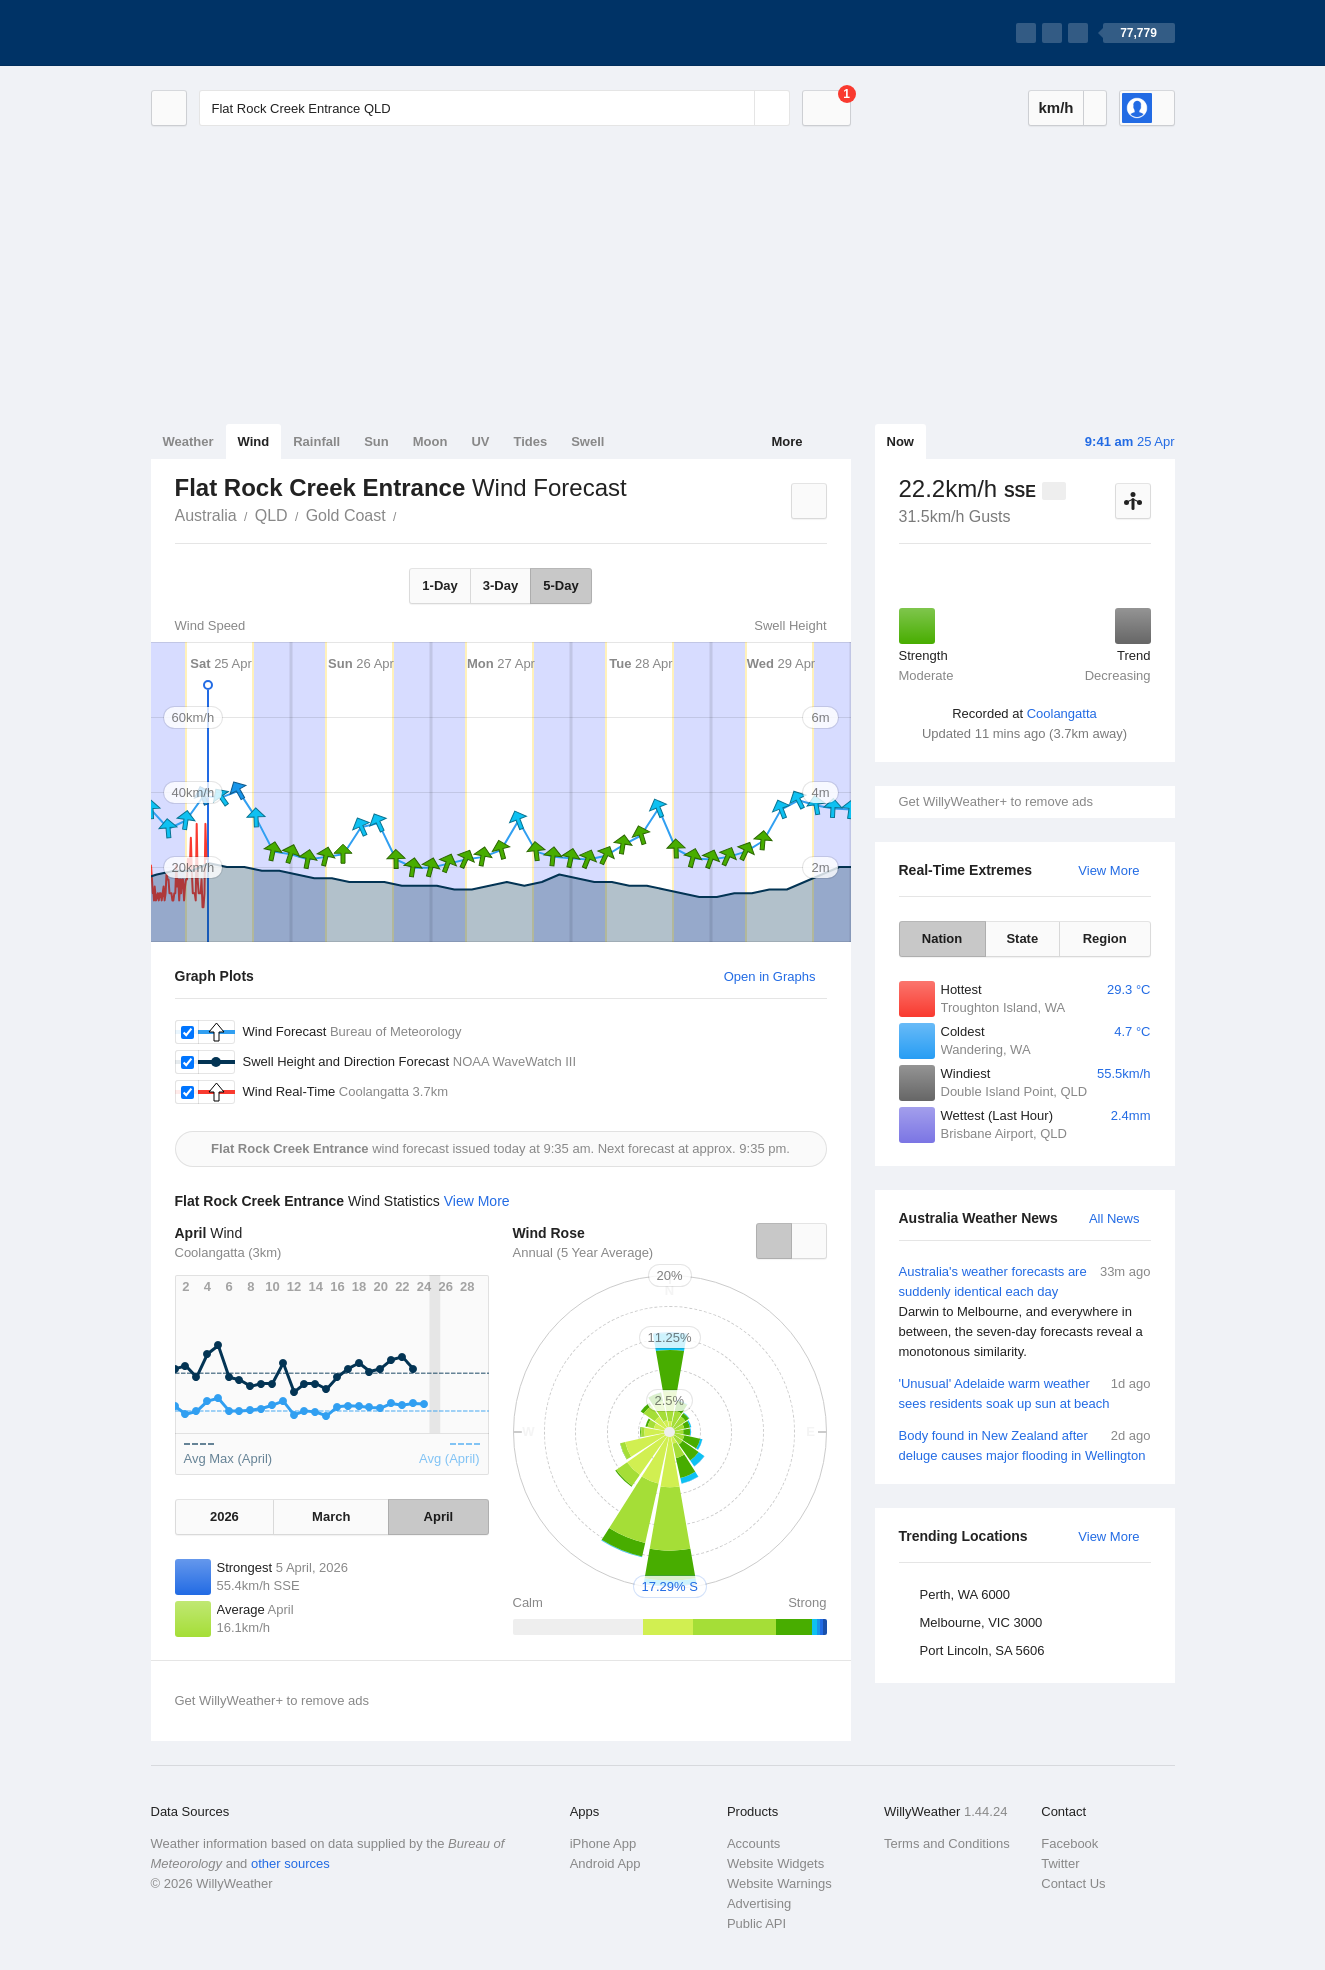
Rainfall (316, 441)
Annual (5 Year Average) (583, 1252)
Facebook (1069, 1843)
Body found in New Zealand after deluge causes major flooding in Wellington (1025, 1444)
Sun (376, 441)
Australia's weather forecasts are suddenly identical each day (1025, 1312)
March (331, 1516)
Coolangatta (1062, 713)
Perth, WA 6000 (965, 1594)
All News (1114, 1218)
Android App (605, 1863)
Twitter (1060, 1863)
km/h (1055, 107)
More (786, 441)
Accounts (753, 1843)
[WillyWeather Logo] (245, 33)
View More (1108, 870)
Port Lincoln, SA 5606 (982, 1650)
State (1022, 938)
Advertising (759, 1903)
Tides (530, 441)
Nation (942, 938)
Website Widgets (775, 1863)
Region (1105, 938)
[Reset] (737, 108)
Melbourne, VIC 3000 (981, 1622)
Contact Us (1073, 1883)
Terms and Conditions (947, 1843)
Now (900, 441)
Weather (188, 441)
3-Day (500, 585)
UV (480, 441)
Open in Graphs (770, 976)
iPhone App (603, 1843)
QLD (271, 515)
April (439, 1516)
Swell (587, 441)
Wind (254, 441)
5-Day (560, 585)
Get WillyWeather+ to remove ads (996, 801)
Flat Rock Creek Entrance (408, 514)
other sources (290, 1863)
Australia (206, 515)
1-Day (439, 585)
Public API (756, 1923)
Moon (430, 441)
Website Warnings (779, 1883)
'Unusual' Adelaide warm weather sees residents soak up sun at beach (1025, 1392)
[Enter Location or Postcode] (494, 108)
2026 (224, 1516)
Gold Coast (346, 515)
